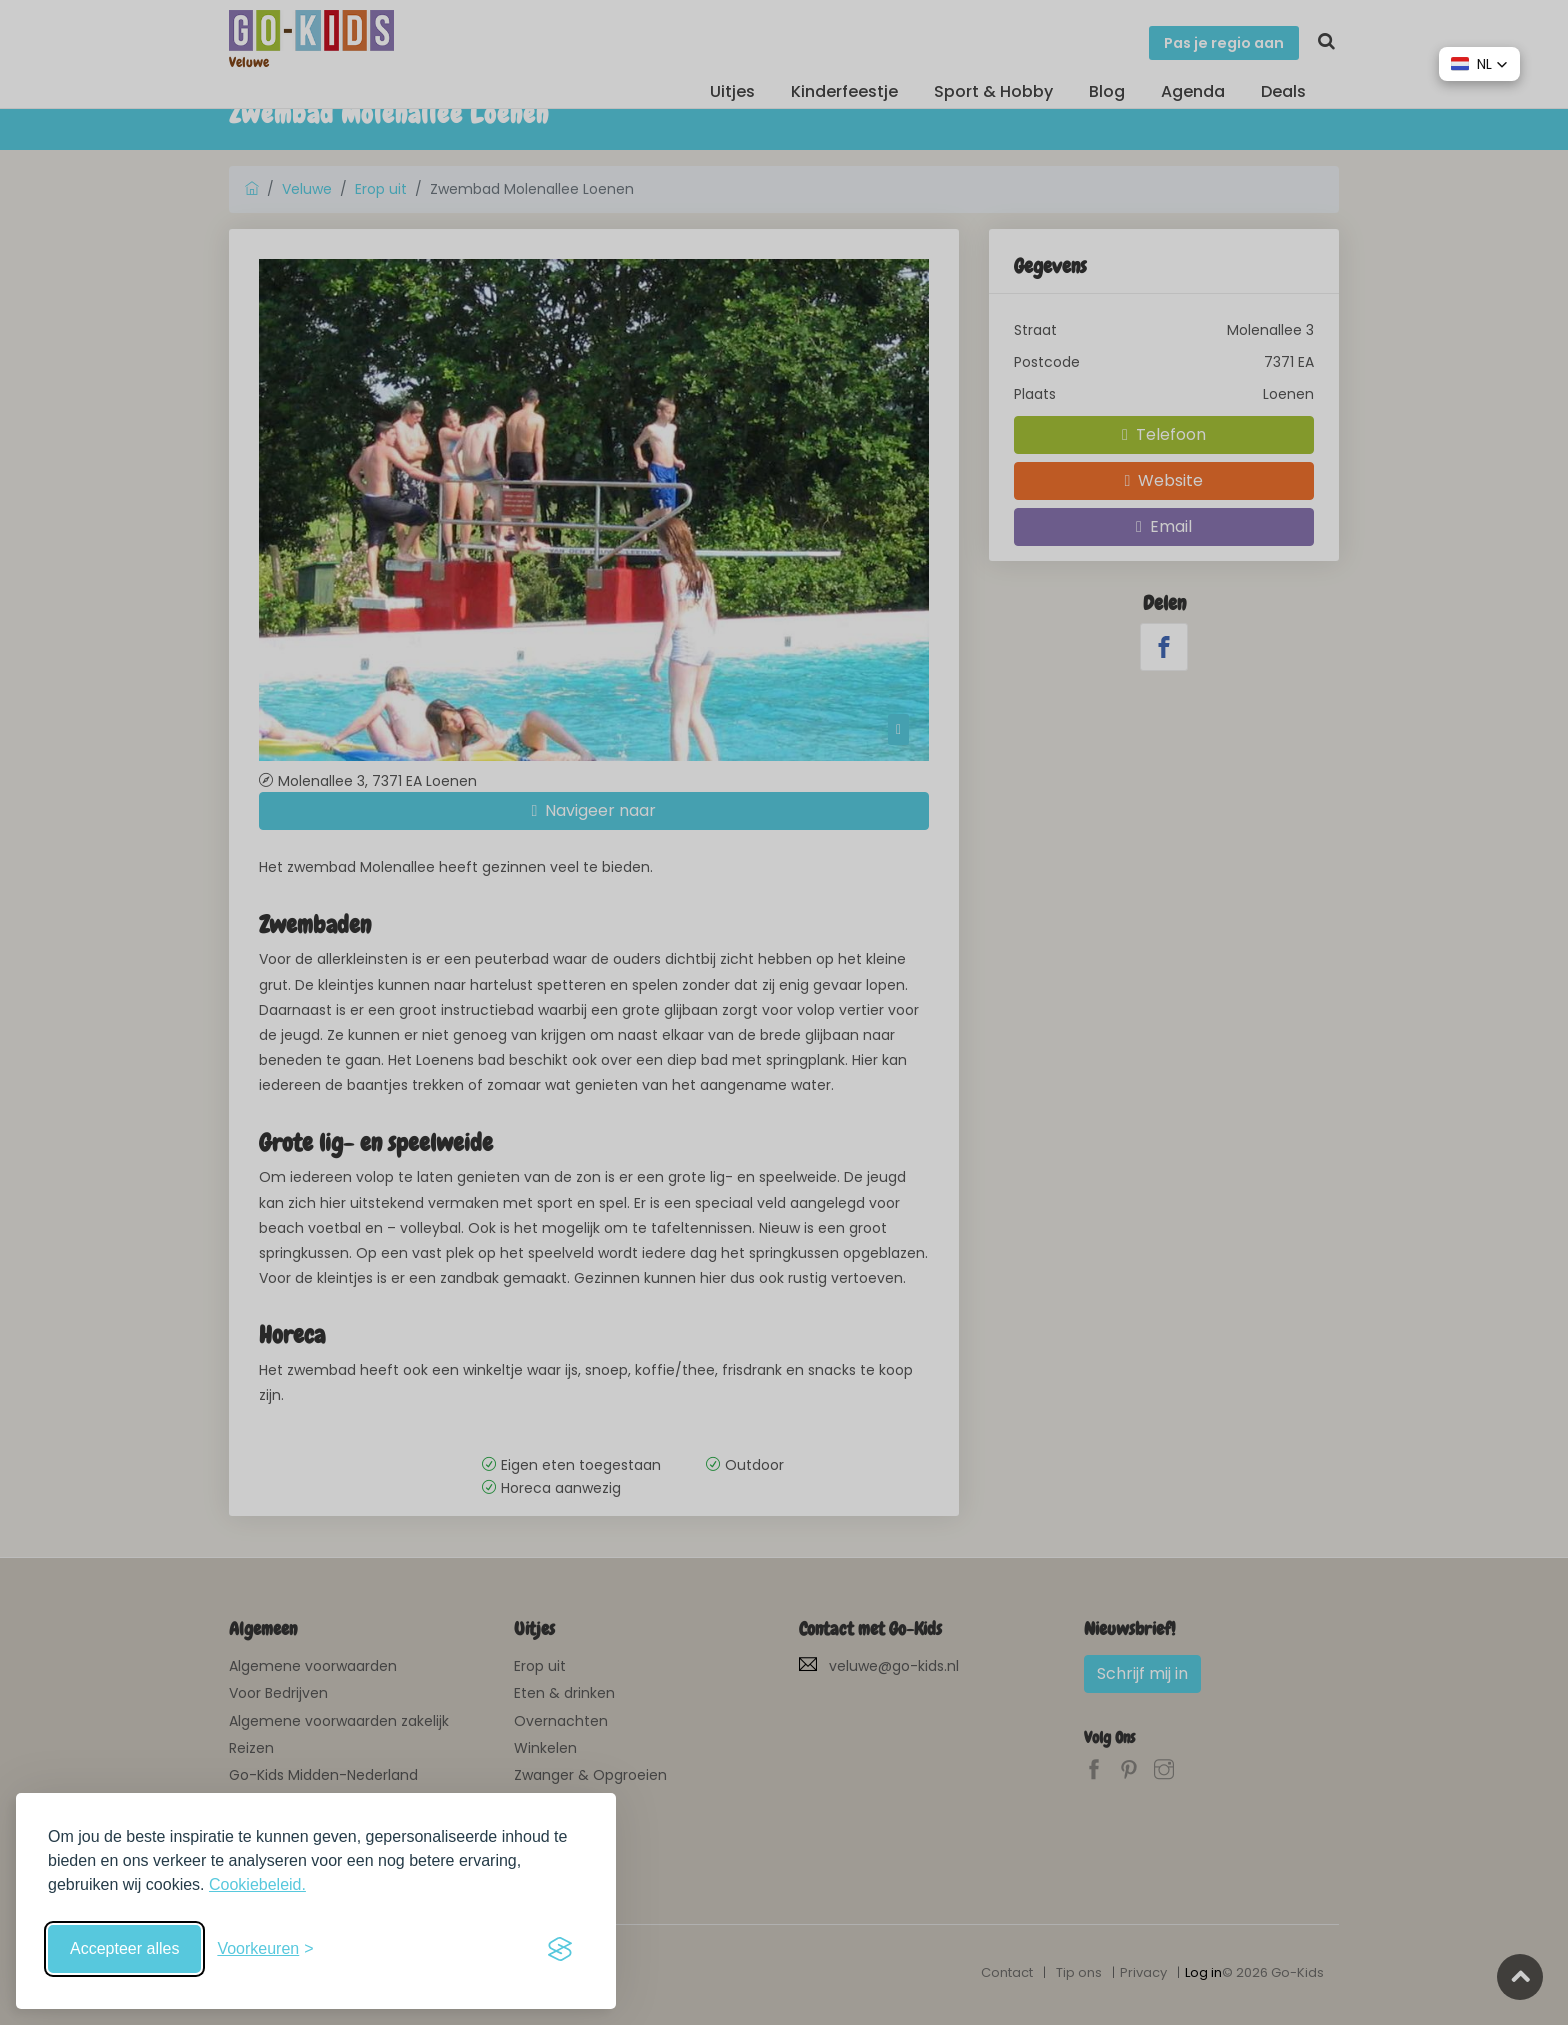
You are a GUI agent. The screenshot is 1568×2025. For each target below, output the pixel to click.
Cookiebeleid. (257, 1884)
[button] (1479, 64)
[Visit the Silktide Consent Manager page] (560, 1949)
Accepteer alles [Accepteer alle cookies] (124, 1948)
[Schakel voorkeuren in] (265, 1949)
